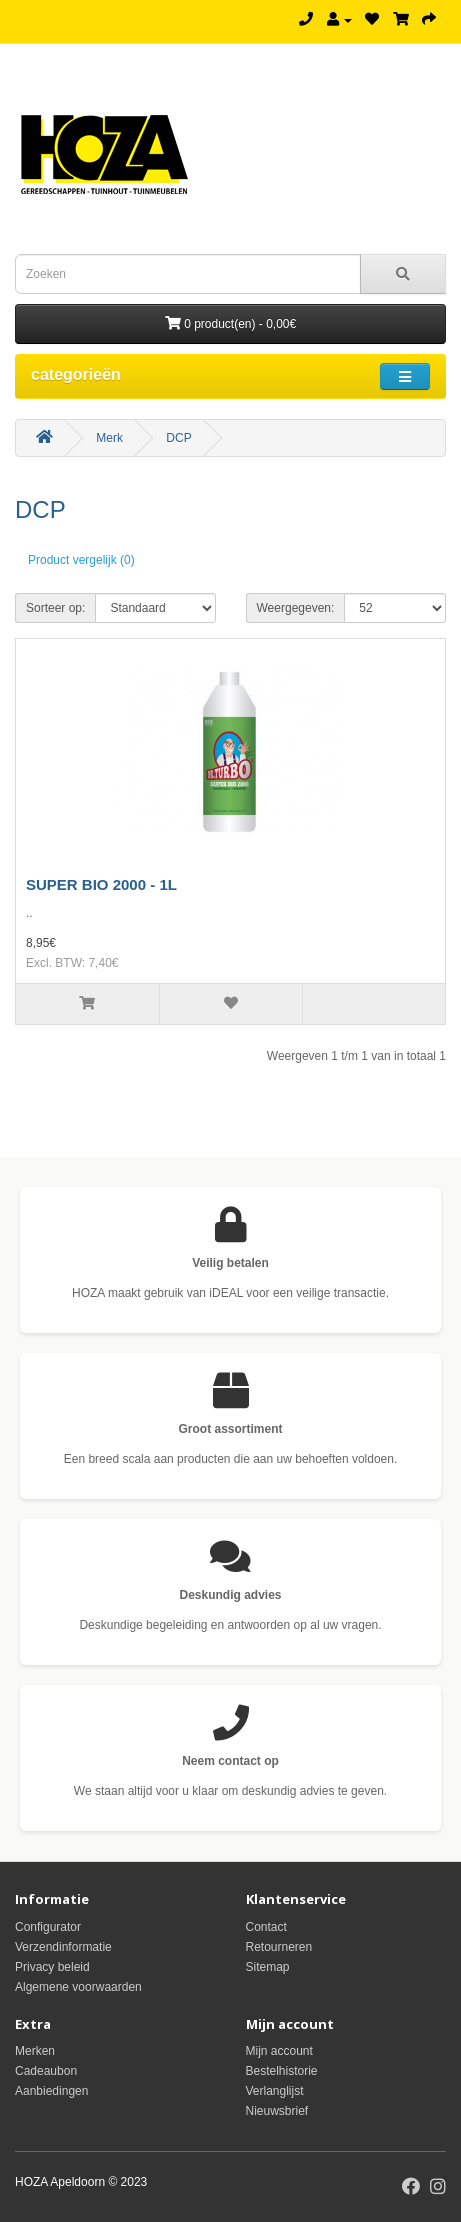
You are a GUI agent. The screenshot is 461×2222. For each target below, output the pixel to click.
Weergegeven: (296, 608)
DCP (178, 438)
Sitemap (268, 1967)
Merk (109, 438)
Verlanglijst (275, 2091)
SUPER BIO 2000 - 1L (101, 884)
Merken (35, 2051)
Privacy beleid (52, 1967)
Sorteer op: (55, 608)
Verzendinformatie (63, 1947)
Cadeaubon (46, 2071)
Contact (266, 1927)
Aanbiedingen (51, 2091)
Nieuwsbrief (277, 2111)
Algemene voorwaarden (78, 1987)
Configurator (48, 1927)
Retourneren (279, 1947)
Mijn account (279, 2051)
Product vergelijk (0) (81, 560)
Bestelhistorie (282, 2071)
